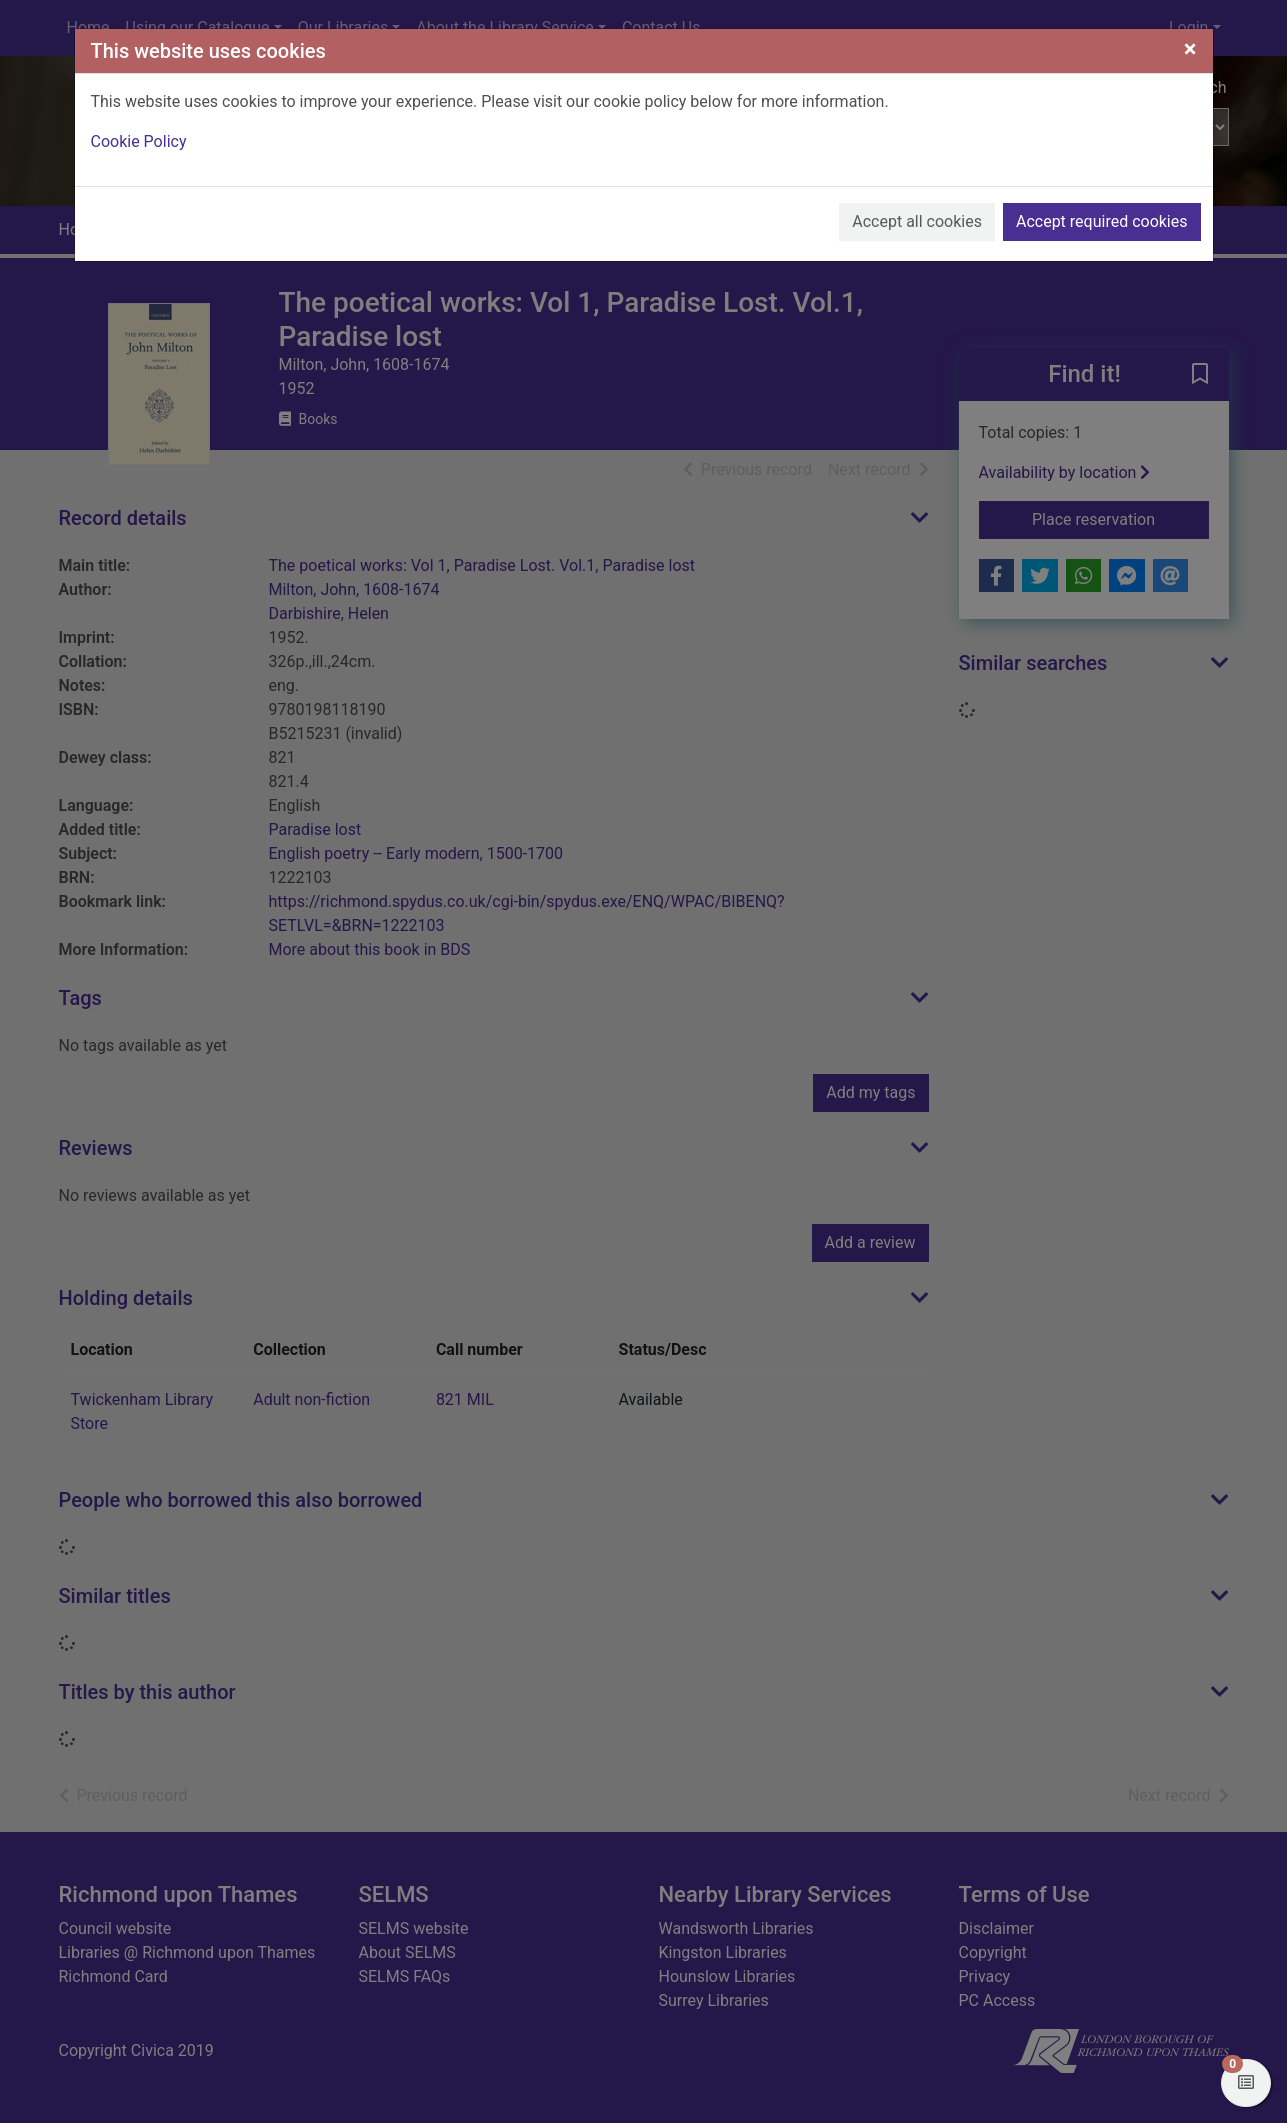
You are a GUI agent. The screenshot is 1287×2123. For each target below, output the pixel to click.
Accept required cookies (1102, 221)
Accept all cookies (917, 221)
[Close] (1190, 49)
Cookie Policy (139, 141)
